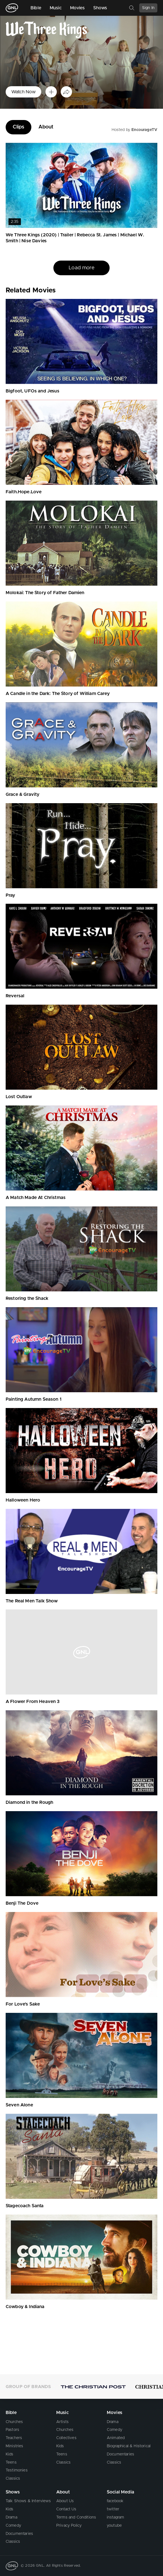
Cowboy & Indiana (25, 2306)
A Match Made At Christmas (36, 1197)
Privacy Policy (69, 2526)
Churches (14, 2422)
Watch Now (23, 92)
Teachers (14, 2438)
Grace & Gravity (22, 794)
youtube (114, 2526)
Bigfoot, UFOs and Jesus (32, 391)
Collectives (66, 2438)
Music (56, 8)
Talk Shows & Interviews (28, 2501)
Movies (77, 8)
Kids (10, 2454)
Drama (112, 2422)
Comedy (114, 2430)
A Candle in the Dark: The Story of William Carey (58, 693)
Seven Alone (19, 2105)
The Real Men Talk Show (32, 1601)
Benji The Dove (22, 1903)
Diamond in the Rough (29, 1802)
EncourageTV (144, 130)
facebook (115, 2501)
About (46, 127)
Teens (11, 2462)
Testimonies (17, 2470)
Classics (13, 2478)
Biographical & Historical (129, 2446)
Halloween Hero (23, 1500)
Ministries (14, 2446)
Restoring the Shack (27, 1298)
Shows (100, 8)
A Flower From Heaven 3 (33, 1701)
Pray (10, 895)
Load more (81, 267)
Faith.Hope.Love (24, 492)
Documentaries (120, 2454)
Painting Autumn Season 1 (34, 1399)
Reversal (15, 996)
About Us (65, 2501)
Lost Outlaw (19, 1096)
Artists (62, 2422)
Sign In (148, 8)
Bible (36, 8)
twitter (113, 2509)
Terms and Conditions (76, 2517)
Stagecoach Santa (25, 2206)
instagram (115, 2517)
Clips (18, 127)
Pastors (12, 2430)
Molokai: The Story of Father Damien (45, 592)
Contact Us (66, 2509)
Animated (116, 2438)
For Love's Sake (23, 2004)
